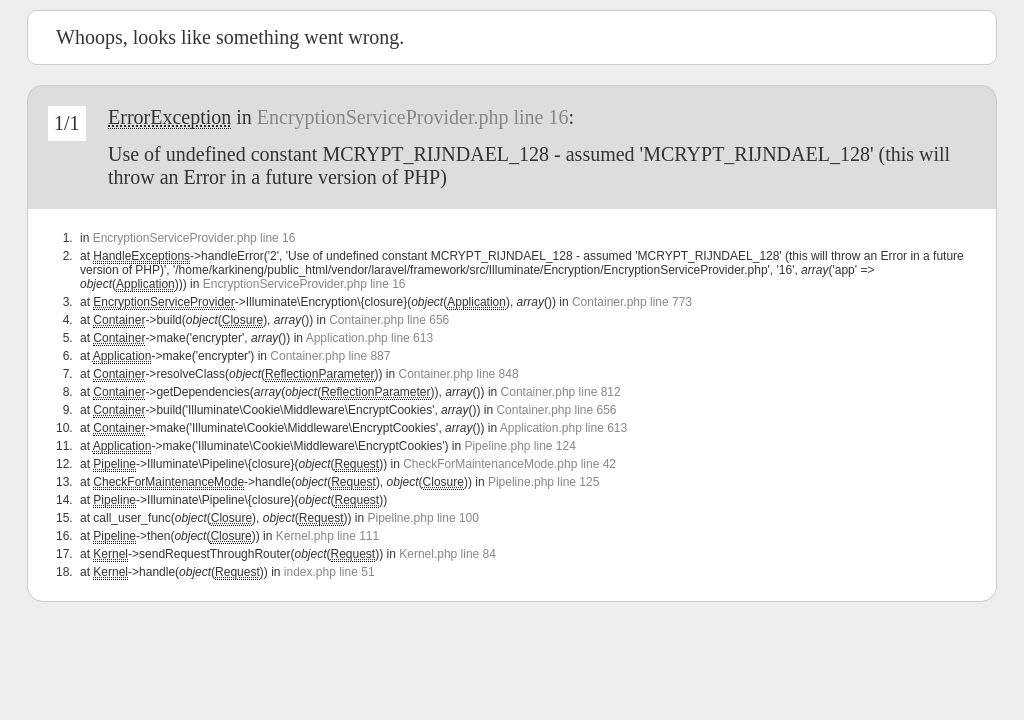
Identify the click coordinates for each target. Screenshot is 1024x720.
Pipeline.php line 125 (543, 482)
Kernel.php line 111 (327, 536)
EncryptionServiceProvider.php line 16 (413, 117)
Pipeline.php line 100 (423, 518)
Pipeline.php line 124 (519, 446)
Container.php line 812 (561, 392)
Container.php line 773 (632, 302)
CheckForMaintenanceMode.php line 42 (509, 464)
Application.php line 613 (369, 338)
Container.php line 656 (389, 320)
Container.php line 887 (330, 356)
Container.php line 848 (459, 374)
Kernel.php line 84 (447, 554)
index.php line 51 (329, 572)
